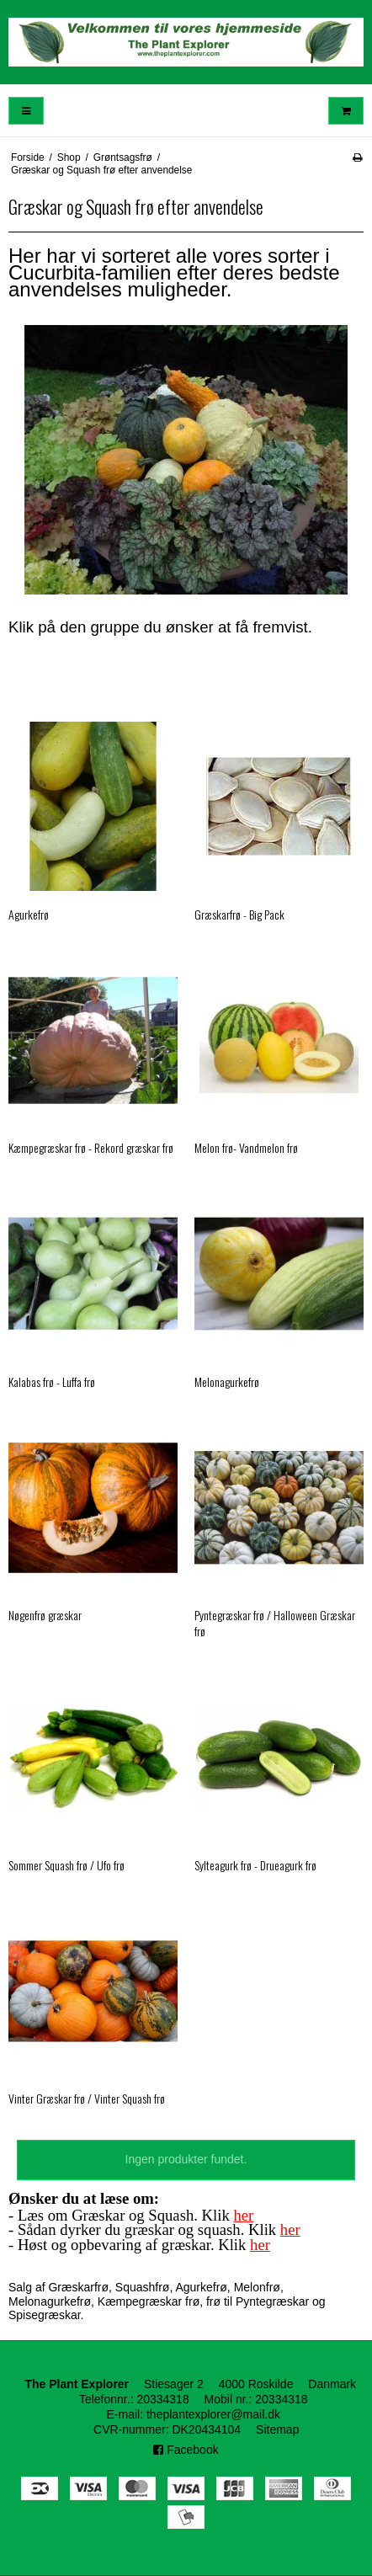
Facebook (185, 2449)
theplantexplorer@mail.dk (213, 2414)
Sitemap (277, 2429)
